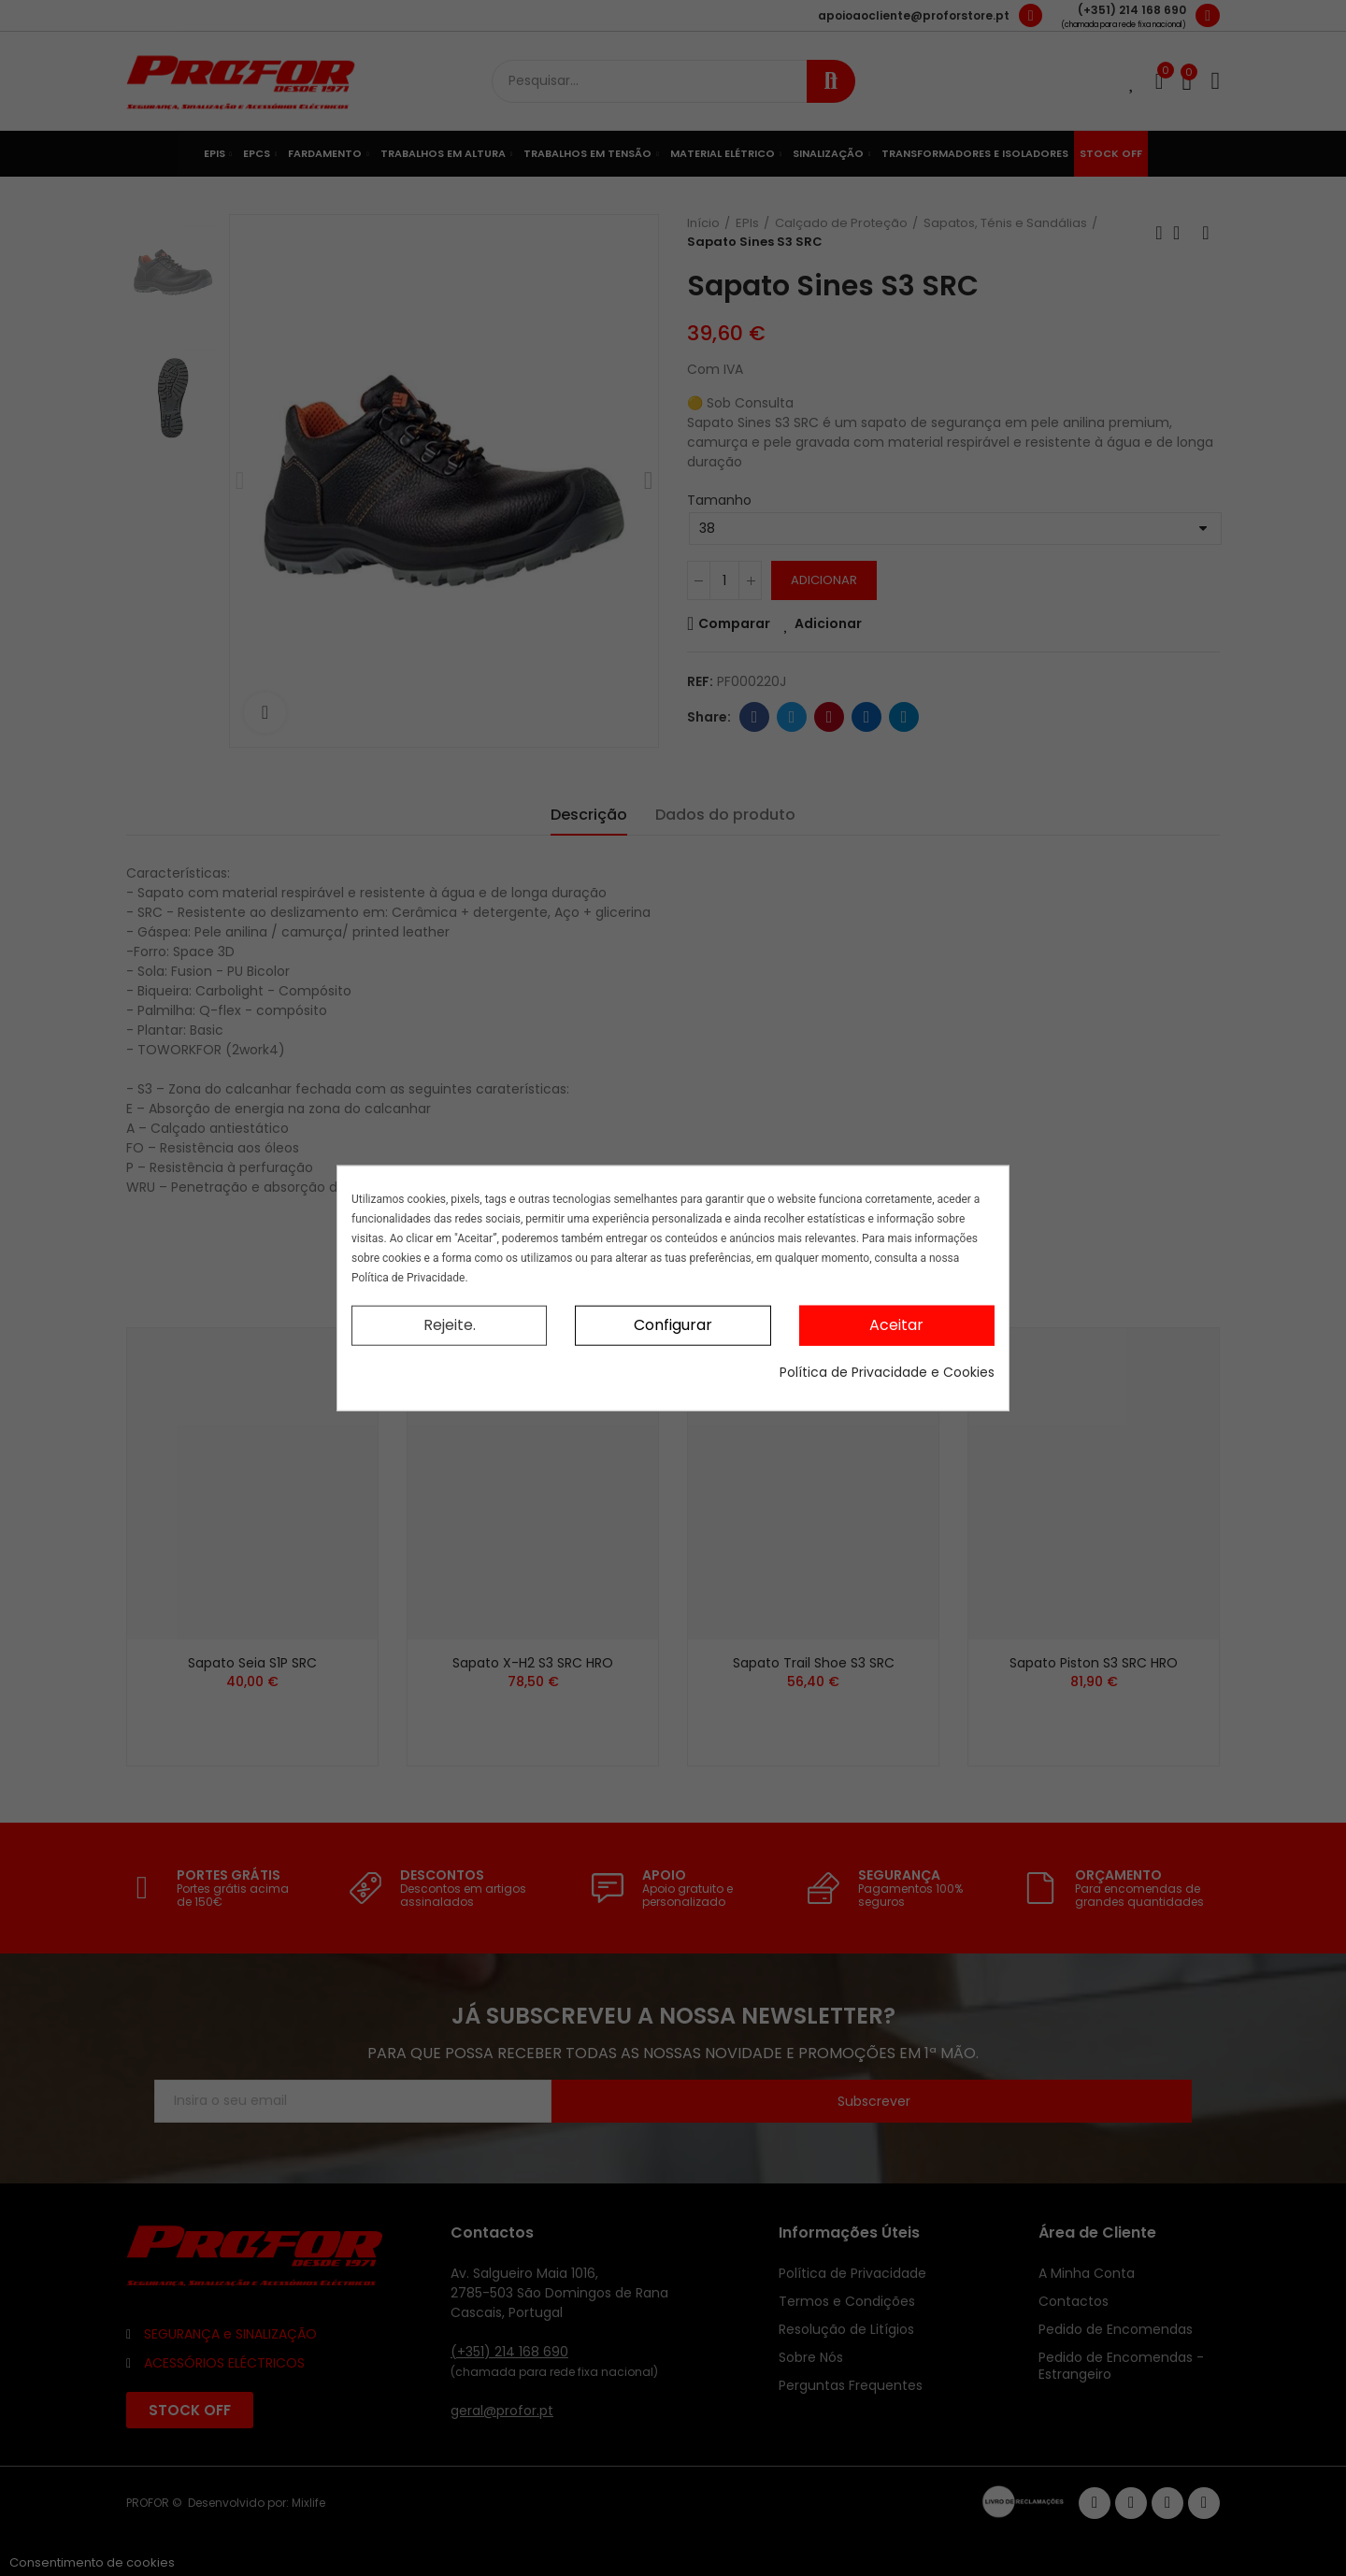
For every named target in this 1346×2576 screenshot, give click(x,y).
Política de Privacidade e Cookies (887, 1371)
